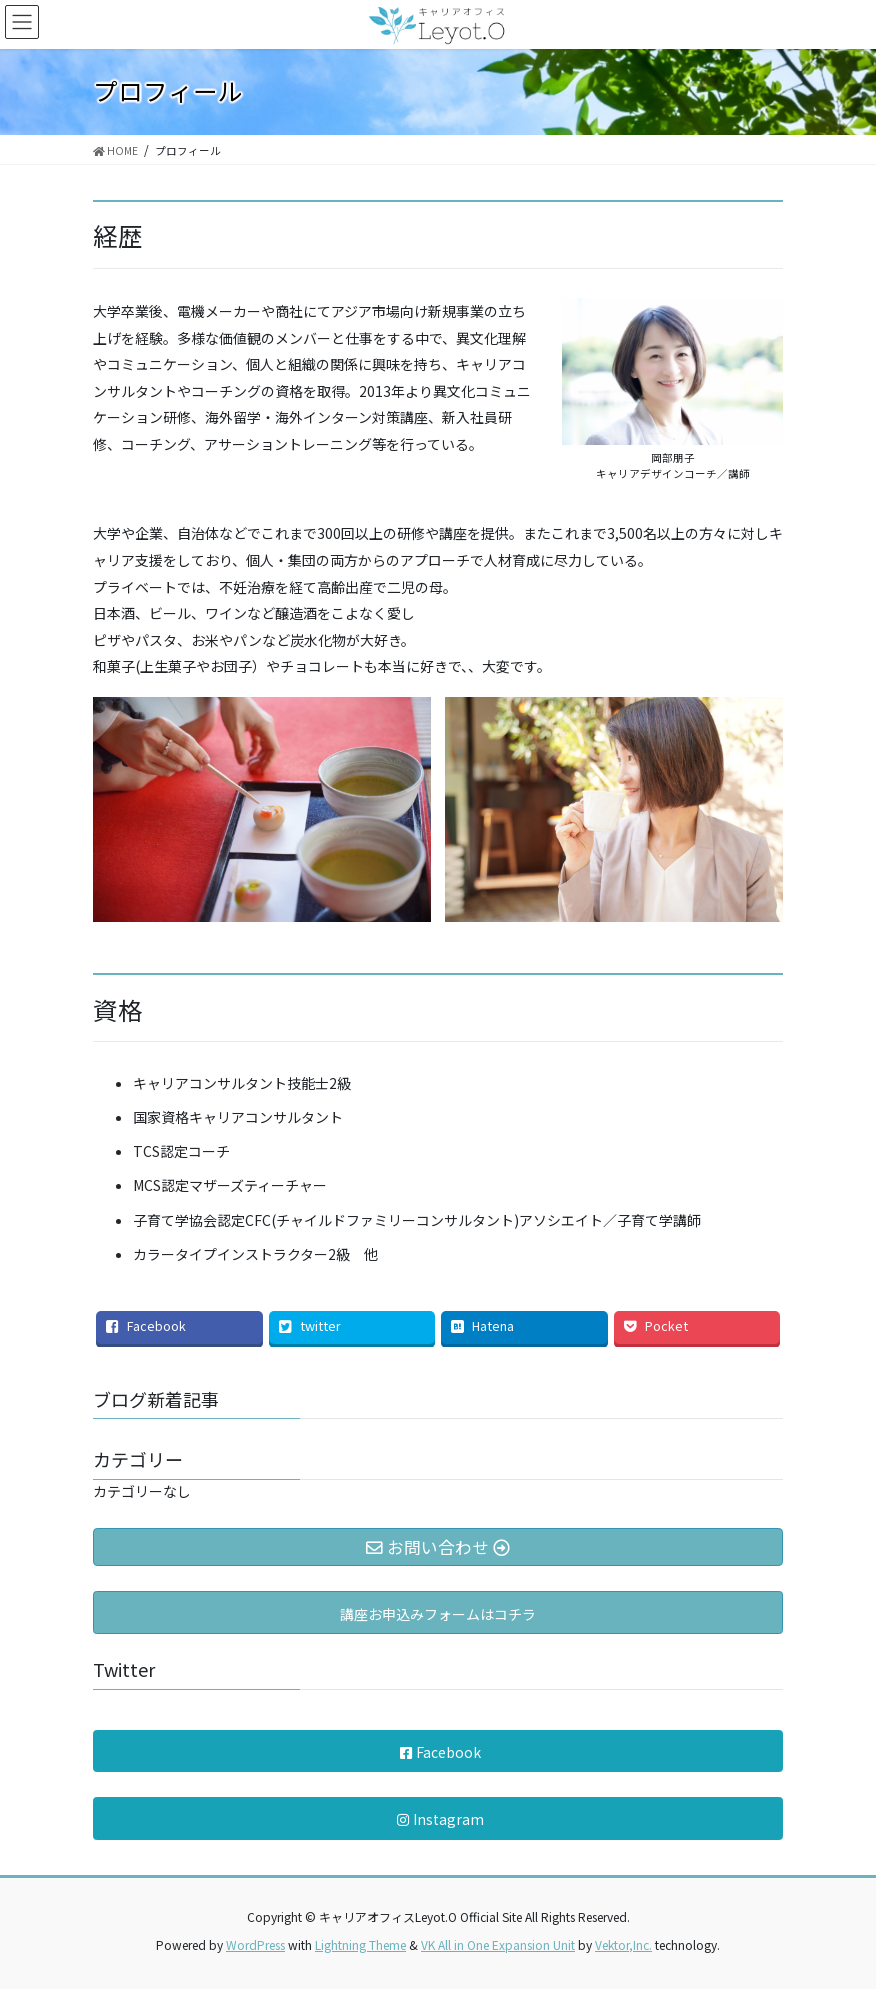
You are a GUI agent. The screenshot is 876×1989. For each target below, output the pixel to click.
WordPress (255, 1944)
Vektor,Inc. (623, 1944)
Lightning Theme (360, 1944)
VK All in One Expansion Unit (498, 1944)
